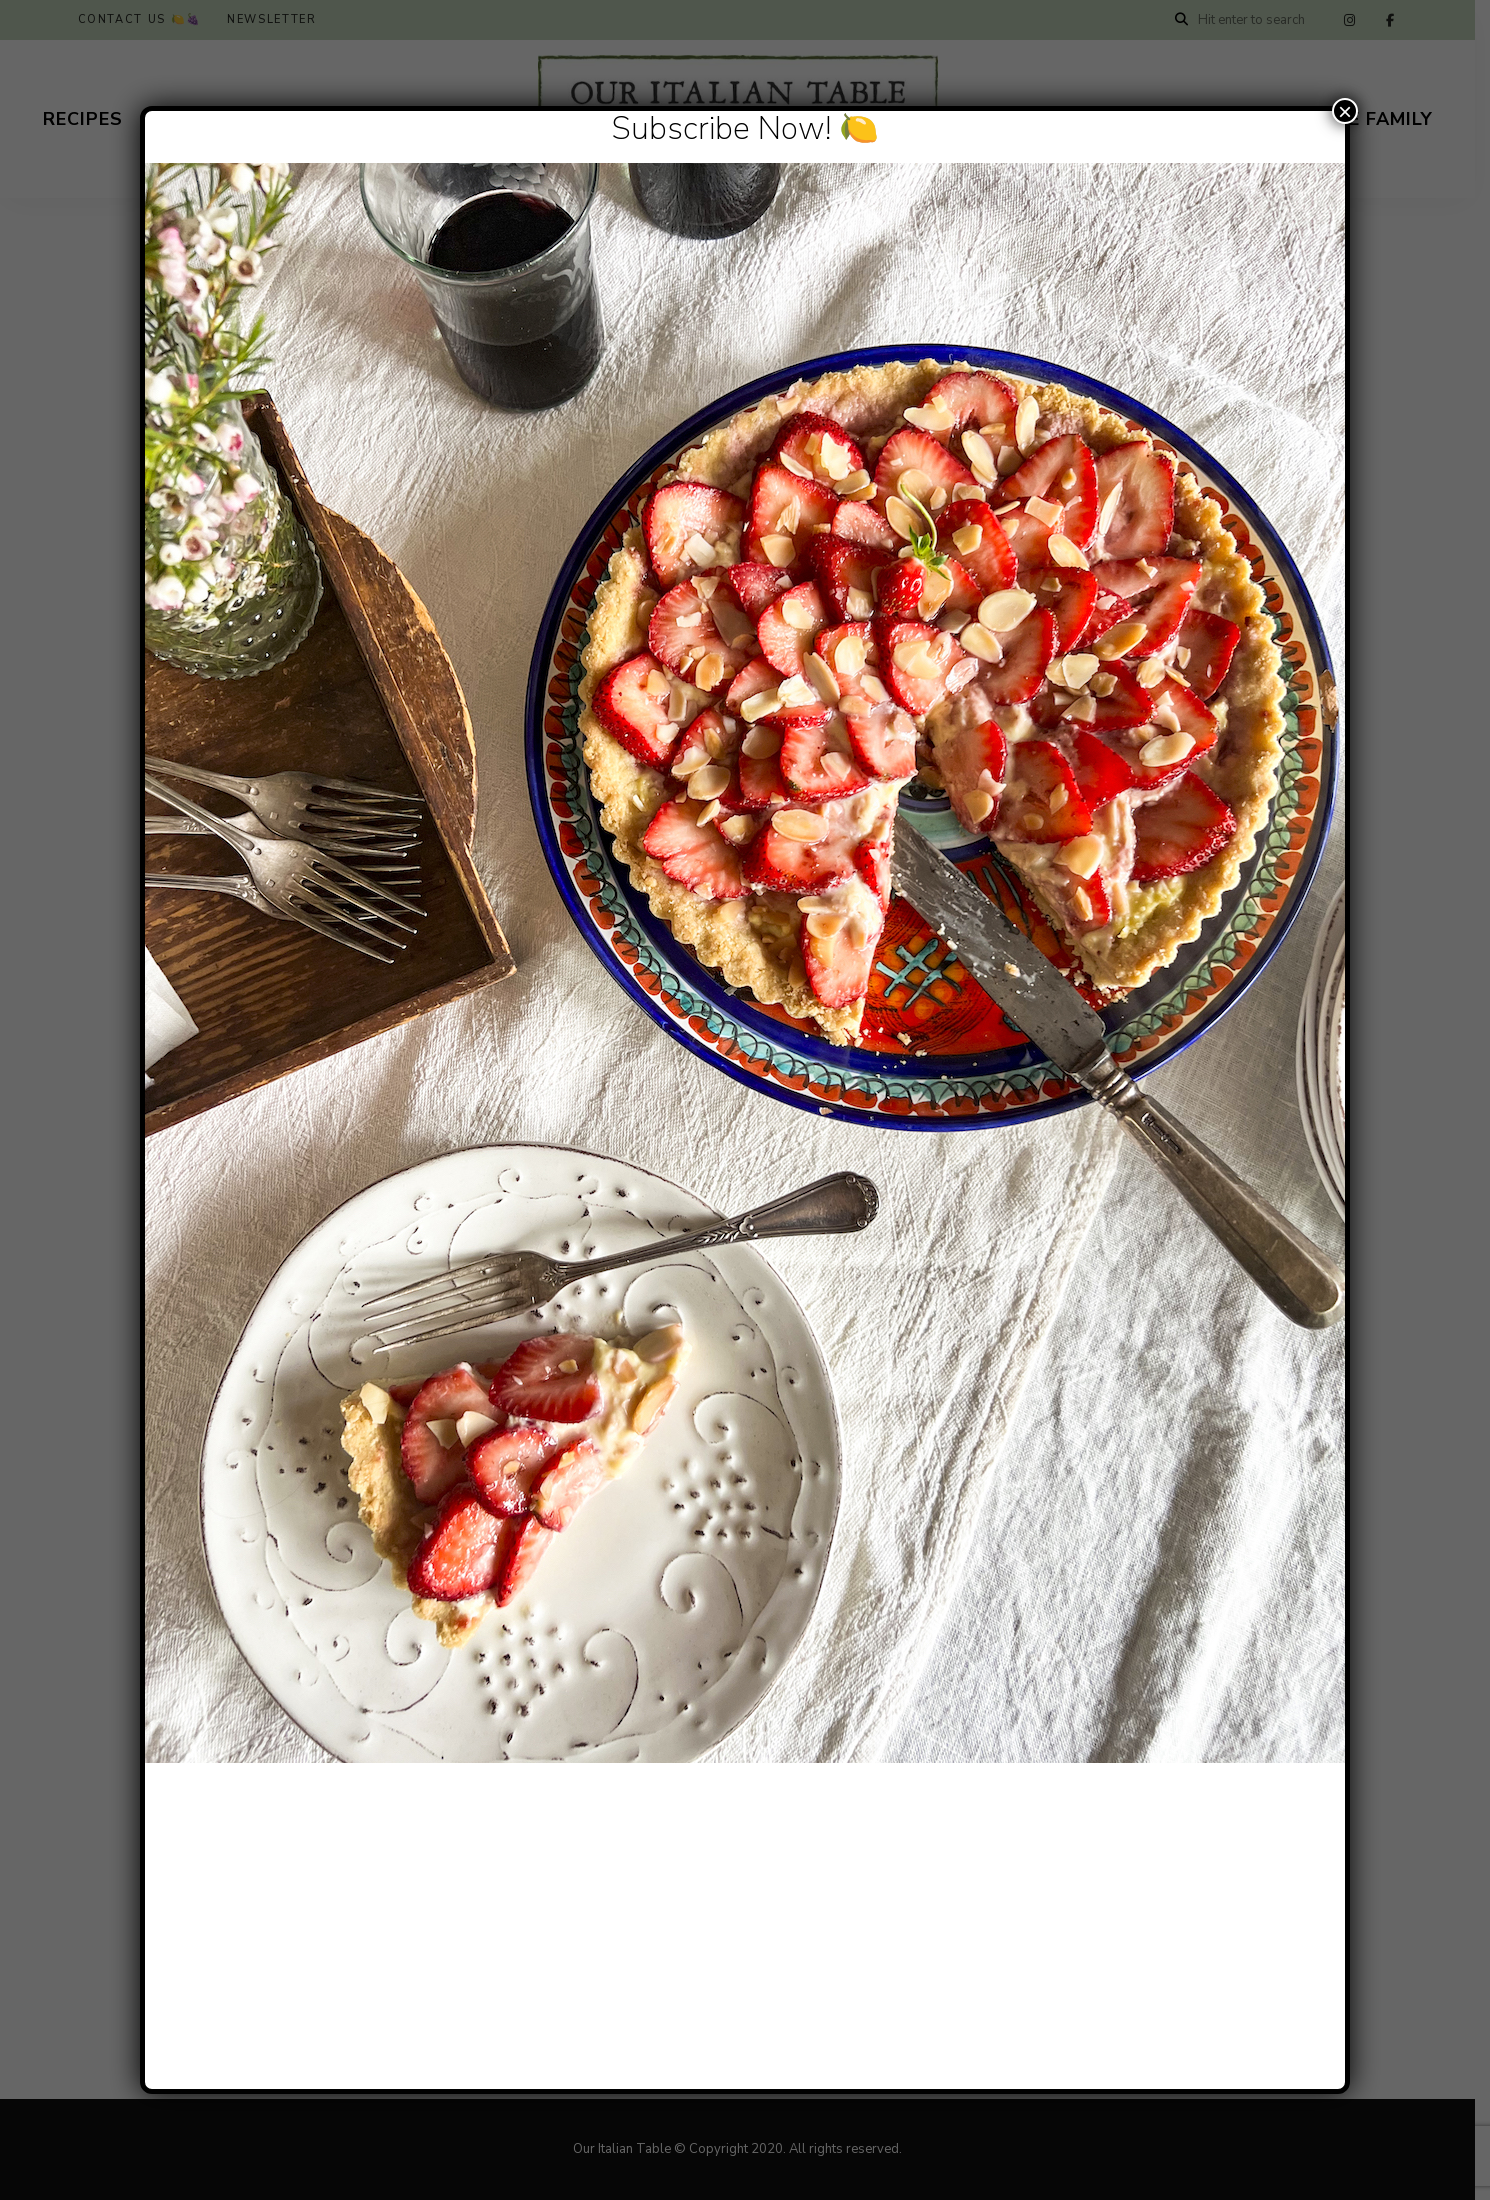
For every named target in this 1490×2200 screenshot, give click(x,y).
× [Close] (1345, 111)
